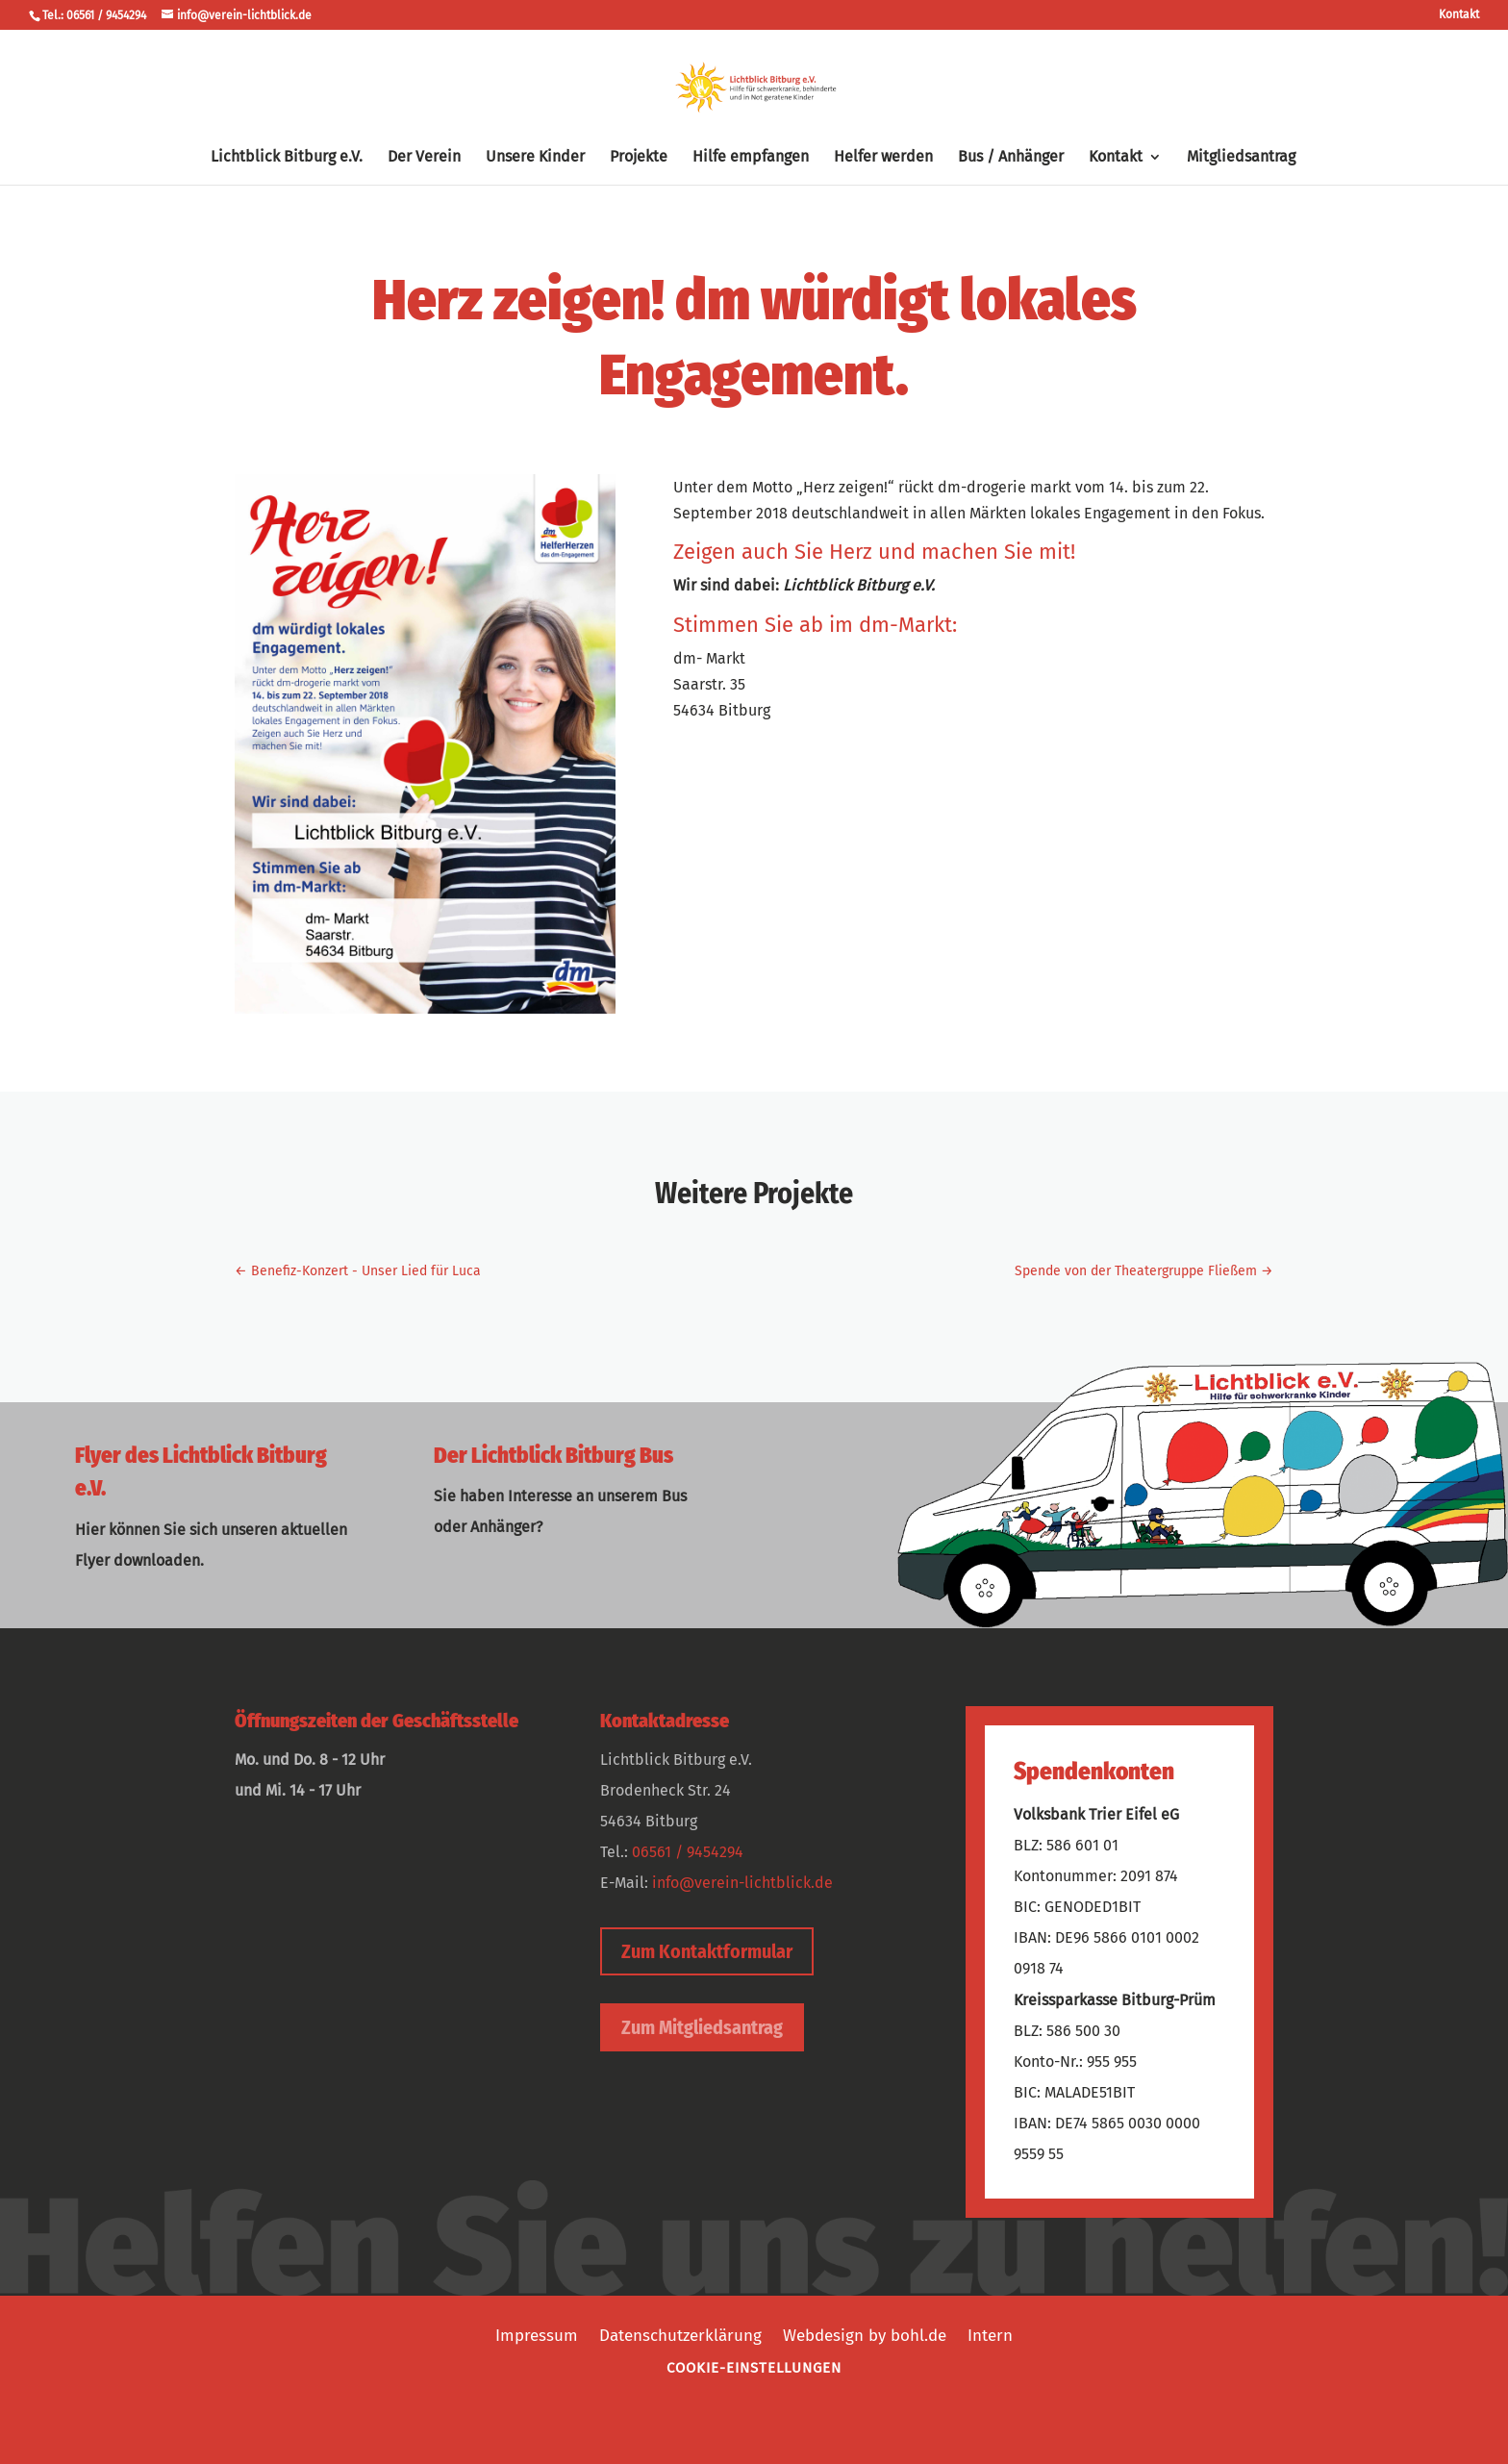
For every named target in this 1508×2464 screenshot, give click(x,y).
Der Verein (424, 157)
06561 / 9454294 (687, 1852)
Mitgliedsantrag (1241, 157)
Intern (990, 2334)
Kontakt (1459, 15)
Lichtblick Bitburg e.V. (287, 157)
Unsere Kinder (535, 157)
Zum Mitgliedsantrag (702, 2027)
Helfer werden (883, 157)
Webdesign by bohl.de (864, 2334)
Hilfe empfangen (750, 157)
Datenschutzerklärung (680, 2334)
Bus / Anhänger (1011, 157)
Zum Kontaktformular (706, 1951)
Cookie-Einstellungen (754, 2367)
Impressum (536, 2334)
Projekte (638, 157)
